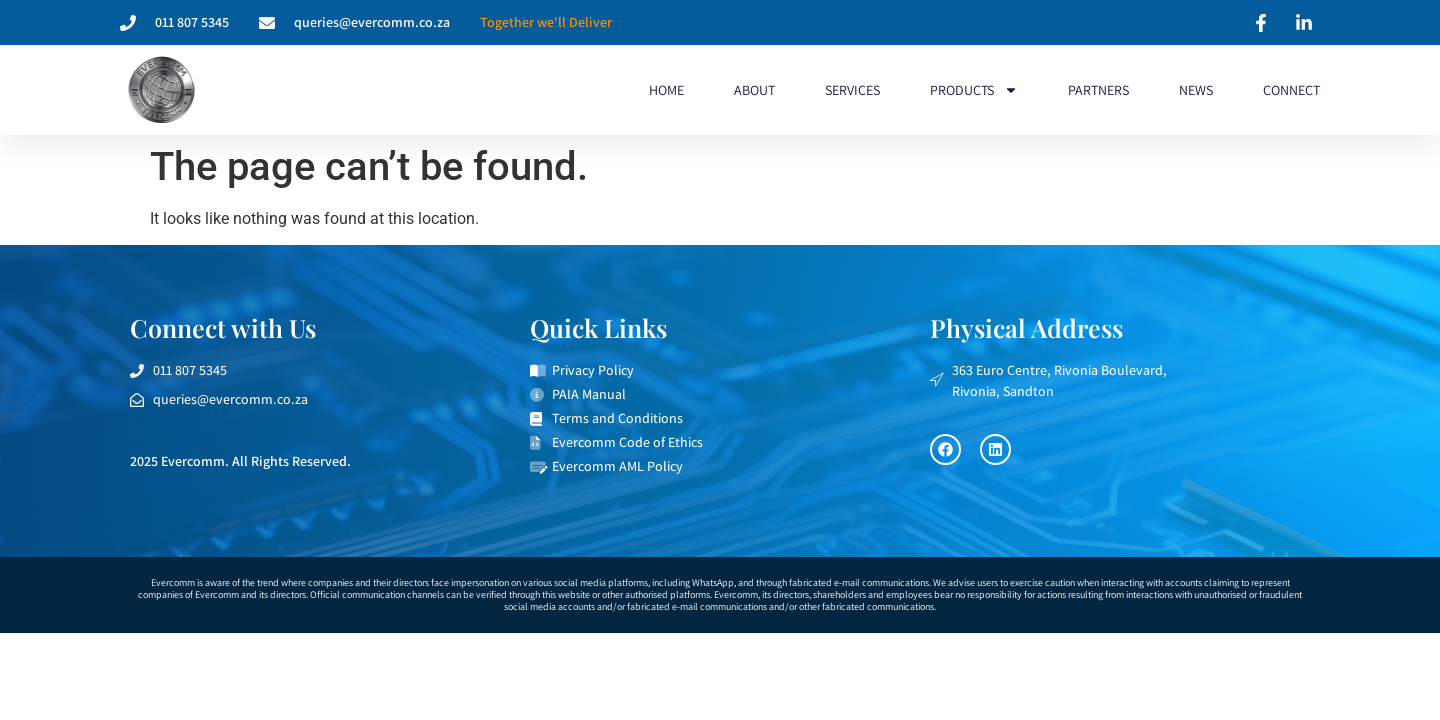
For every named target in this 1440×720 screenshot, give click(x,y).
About (754, 90)
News (1196, 90)
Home (666, 90)
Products (974, 90)
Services (852, 90)
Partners (1098, 90)
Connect (1291, 90)
